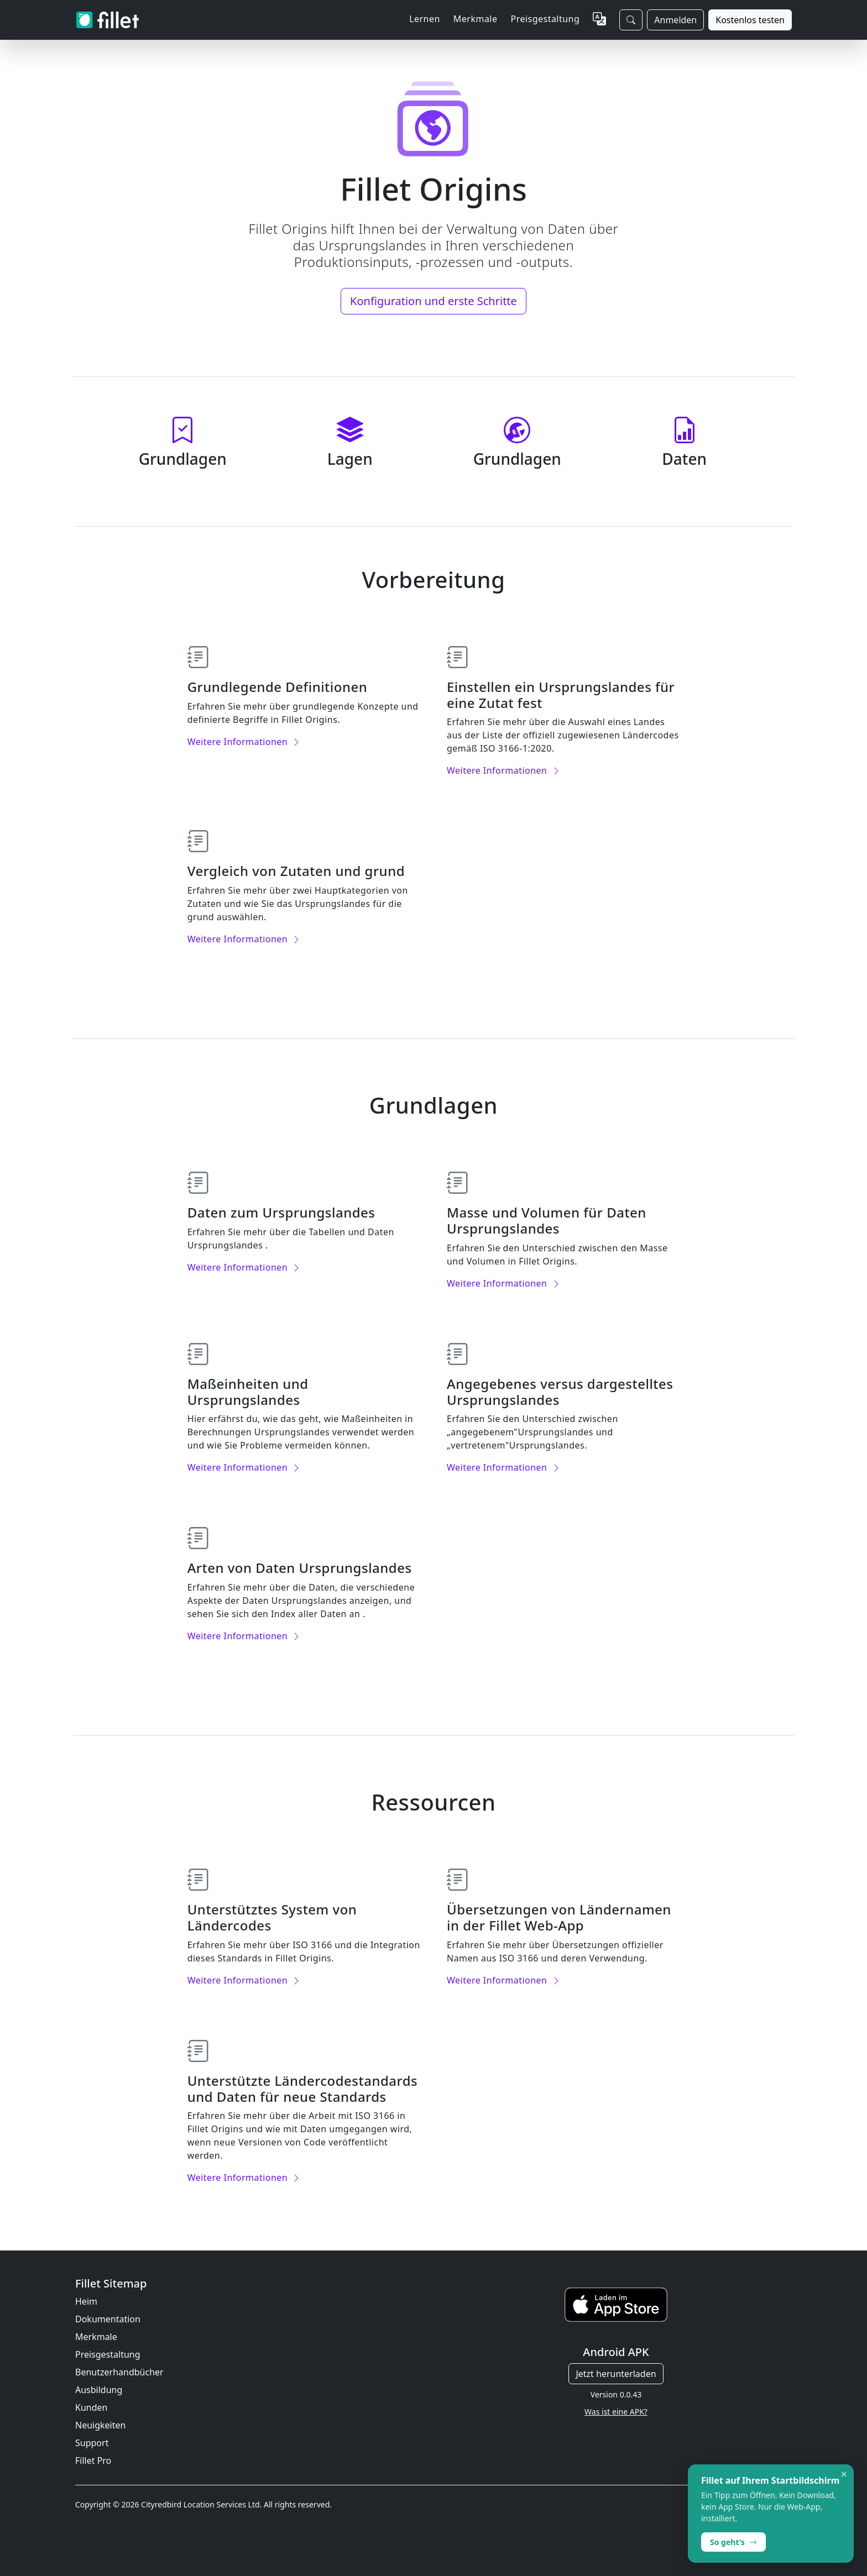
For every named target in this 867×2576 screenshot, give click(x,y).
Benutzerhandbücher (119, 2372)
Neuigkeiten (100, 2425)
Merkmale (96, 2337)
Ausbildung (98, 2390)
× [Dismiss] (844, 2474)
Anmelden (675, 20)
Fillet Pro (93, 2460)
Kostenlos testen (750, 20)
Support (91, 2443)
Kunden (91, 2407)
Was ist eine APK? (615, 2411)
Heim (86, 2301)
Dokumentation (107, 2319)
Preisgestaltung (544, 19)
